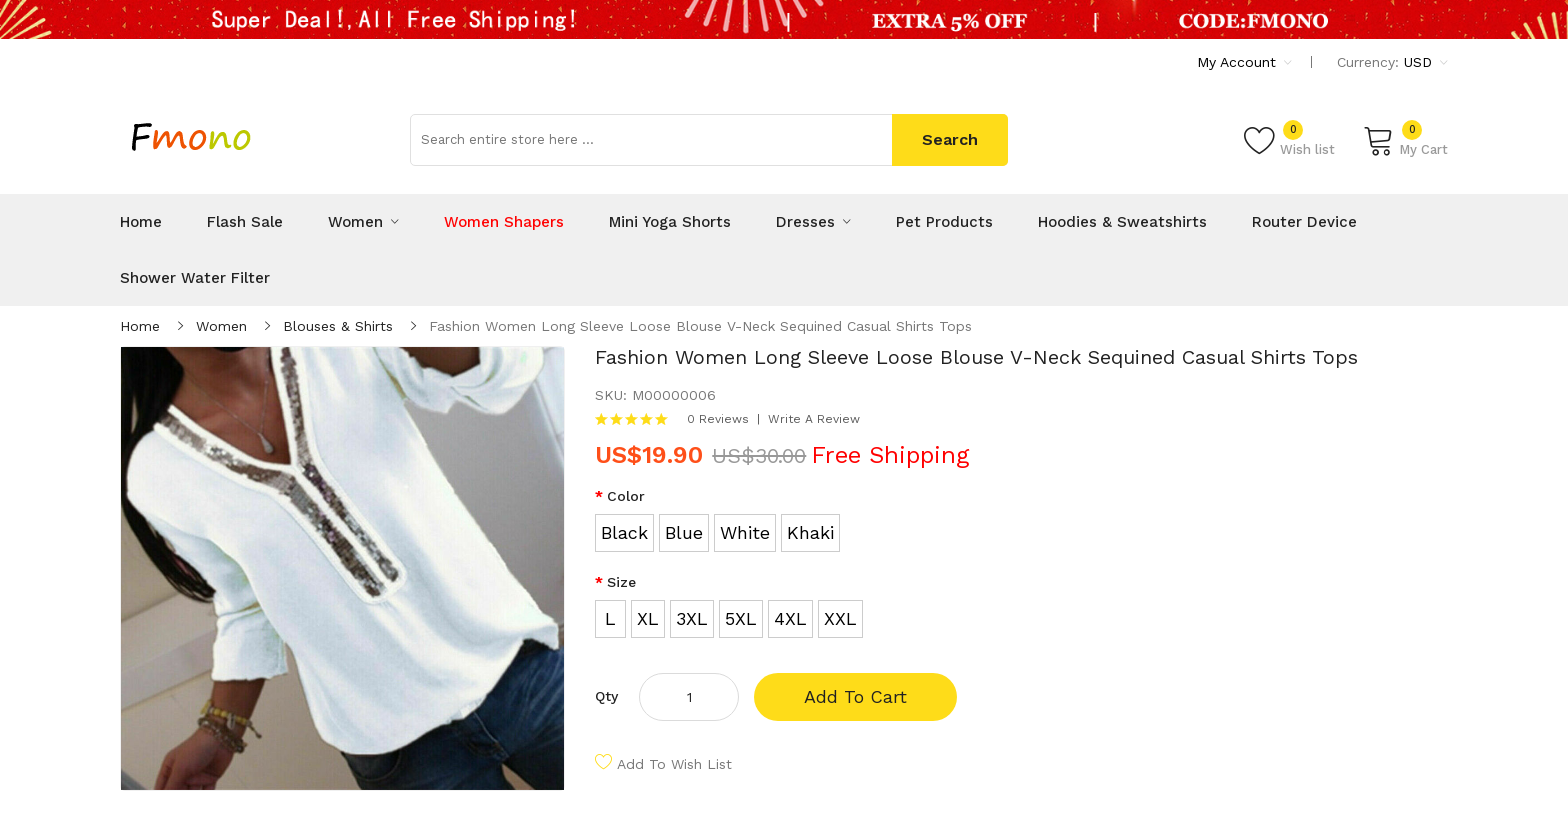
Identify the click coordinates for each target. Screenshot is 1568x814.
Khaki (810, 532)
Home (140, 326)
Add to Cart (855, 696)
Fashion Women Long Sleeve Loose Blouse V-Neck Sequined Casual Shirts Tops (700, 326)
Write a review (814, 419)
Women (221, 326)
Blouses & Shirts (338, 326)
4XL (790, 618)
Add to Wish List (674, 764)
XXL (840, 618)
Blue (684, 532)
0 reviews (718, 419)
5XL (741, 618)
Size (621, 582)
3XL (692, 618)
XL (648, 618)
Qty (606, 696)
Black (624, 532)
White (745, 532)
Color (626, 496)
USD (1426, 62)
